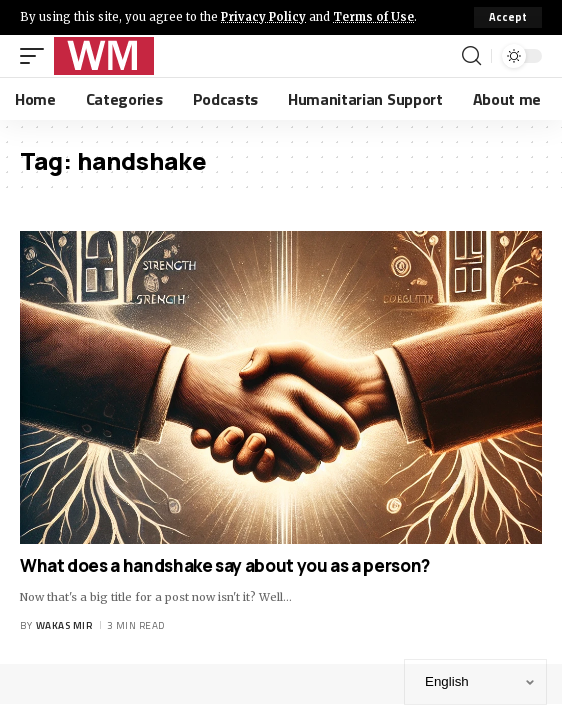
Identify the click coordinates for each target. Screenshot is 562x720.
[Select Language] (475, 682)
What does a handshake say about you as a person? (225, 565)
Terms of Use (373, 17)
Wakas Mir (64, 625)
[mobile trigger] (37, 56)
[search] (471, 56)
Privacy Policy (263, 17)
